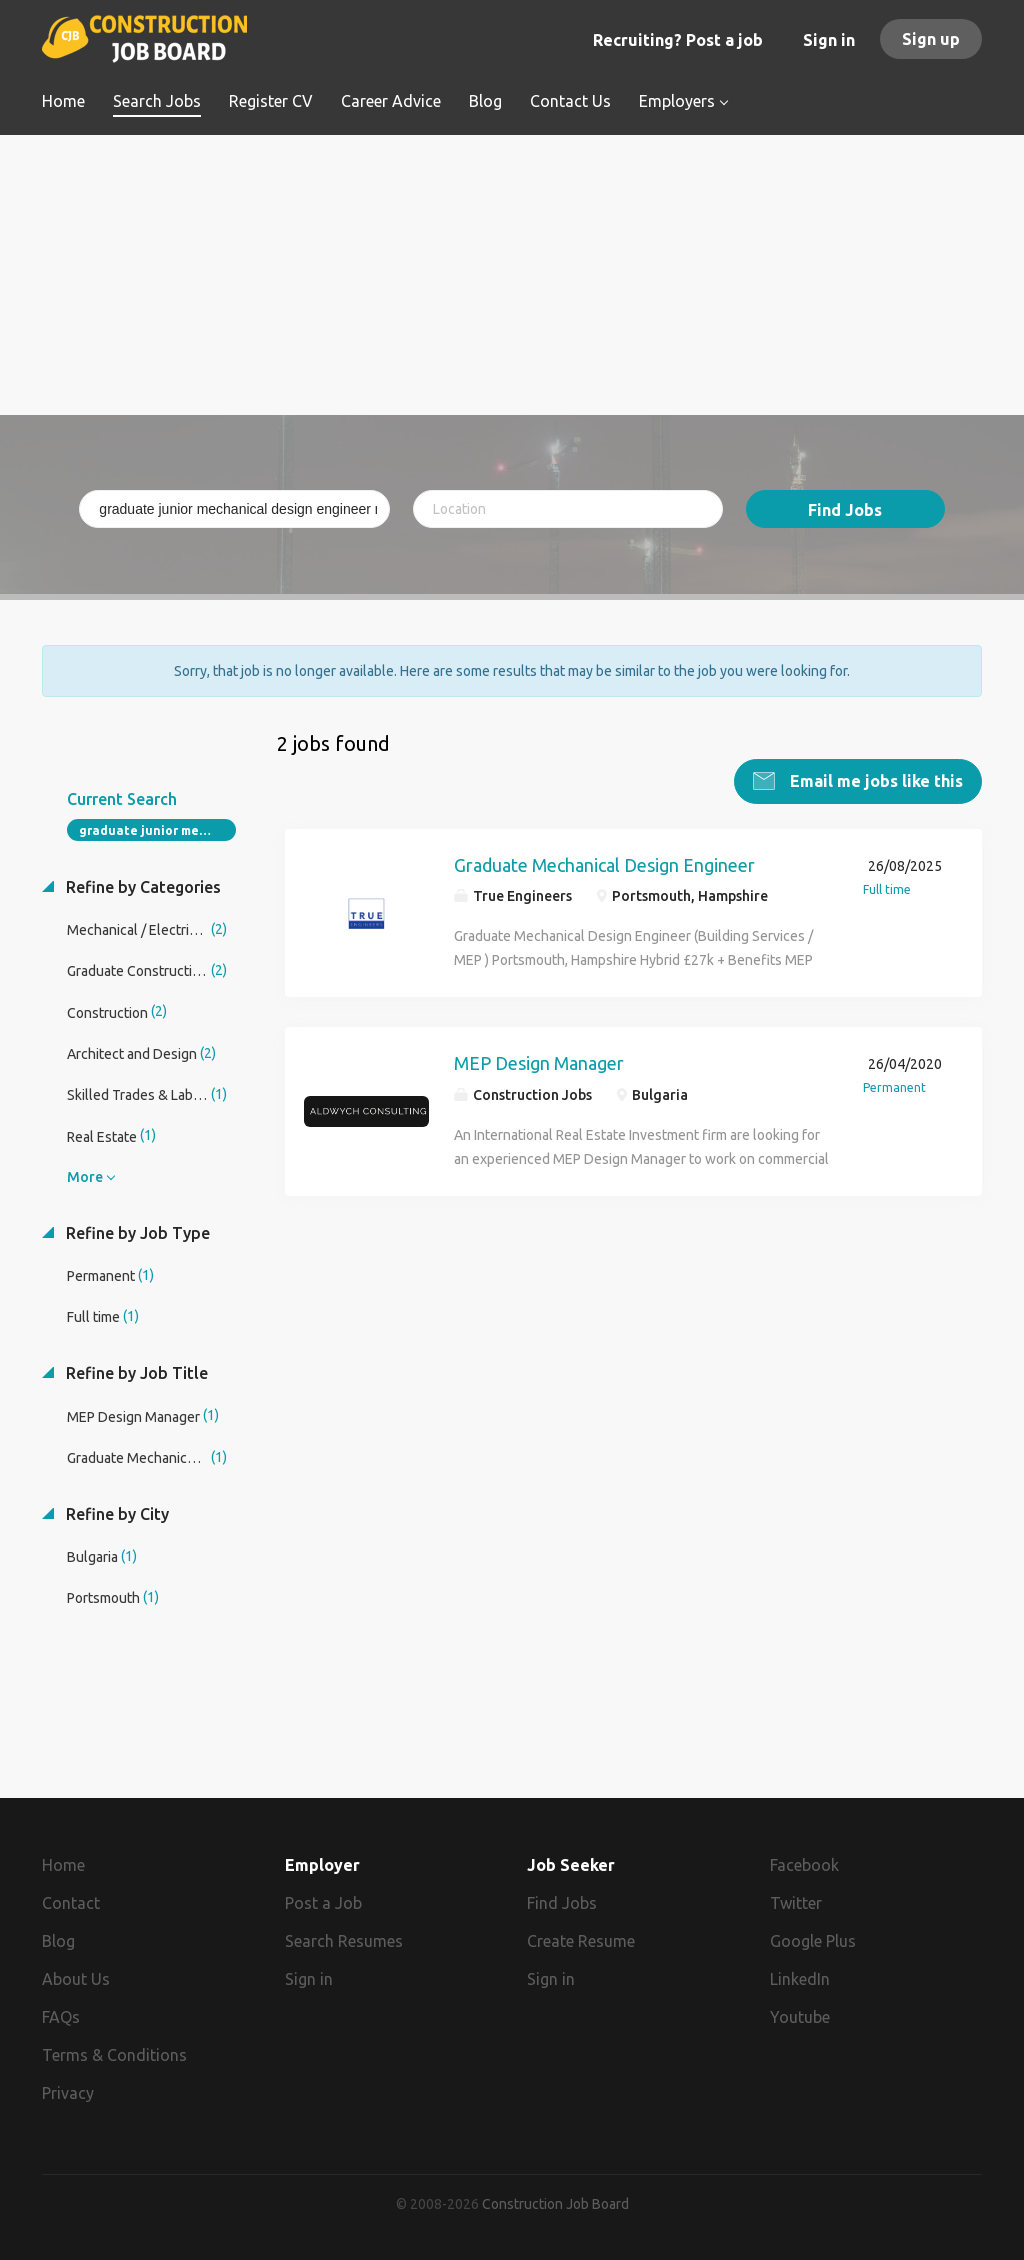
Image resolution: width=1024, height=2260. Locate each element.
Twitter (796, 1903)
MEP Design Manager (539, 1063)
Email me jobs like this (874, 781)
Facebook (804, 1865)
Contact (71, 1903)
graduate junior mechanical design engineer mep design (157, 830)
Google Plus (813, 1941)
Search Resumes (344, 1941)
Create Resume (581, 1941)
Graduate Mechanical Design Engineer (604, 865)
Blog (58, 1941)
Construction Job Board (555, 2204)
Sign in (829, 40)
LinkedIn (800, 1979)
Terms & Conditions (114, 2055)
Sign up (931, 39)
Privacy (68, 2092)
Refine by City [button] (115, 1514)
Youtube (800, 2017)
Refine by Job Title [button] (135, 1373)
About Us (76, 1979)
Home (63, 1865)
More (85, 1177)
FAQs (61, 2017)
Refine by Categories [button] (141, 887)
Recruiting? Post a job (678, 40)
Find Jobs (845, 510)
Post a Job (323, 1903)
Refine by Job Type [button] (136, 1233)
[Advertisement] (512, 275)
